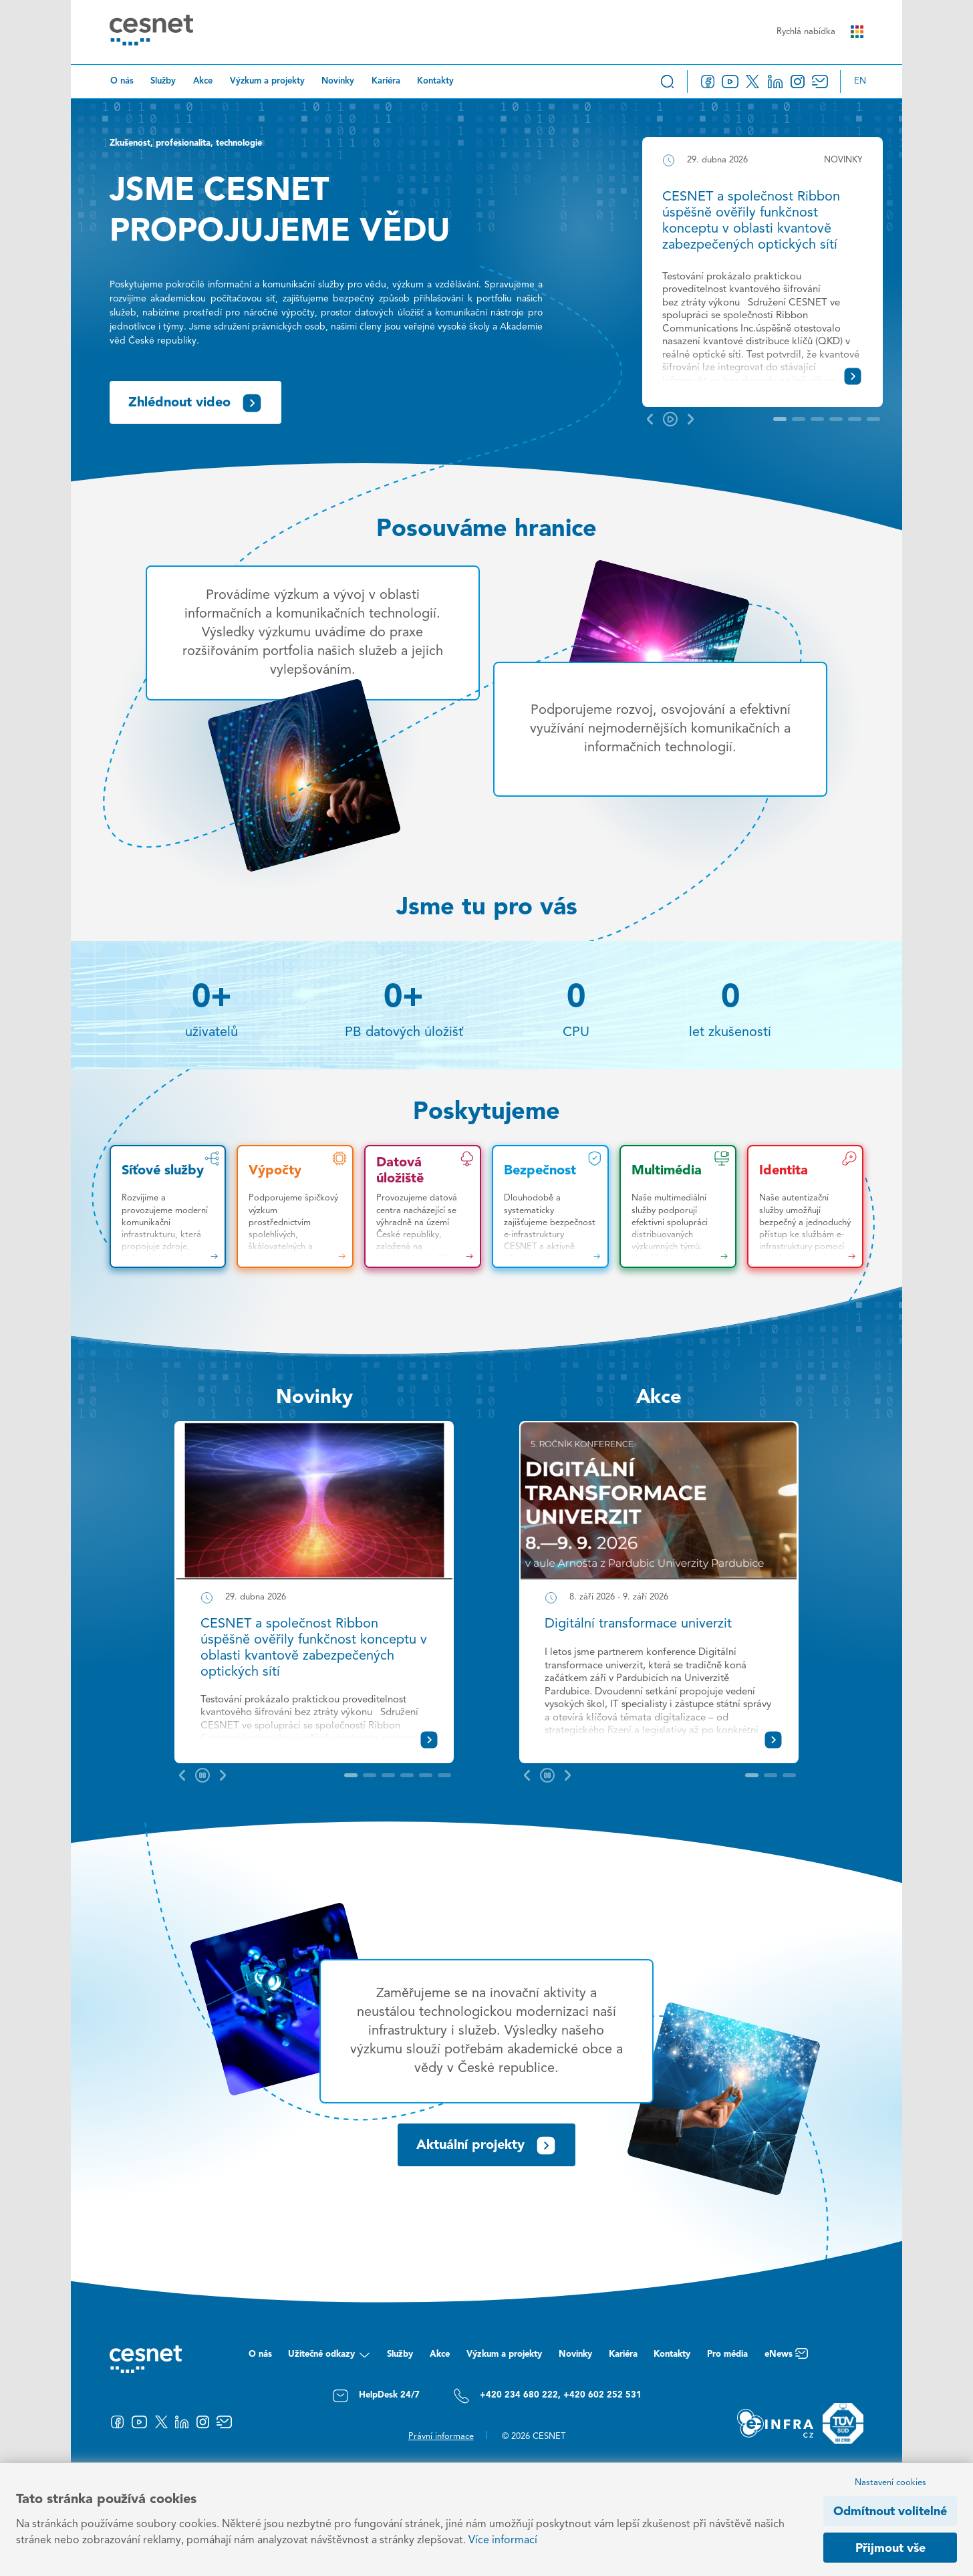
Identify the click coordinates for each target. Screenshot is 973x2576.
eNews (786, 2357)
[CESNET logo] (151, 32)
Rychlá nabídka (820, 31)
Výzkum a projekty (267, 81)
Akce (203, 81)
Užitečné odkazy (329, 2357)
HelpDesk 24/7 (376, 2396)
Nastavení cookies (890, 2482)
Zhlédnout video (195, 403)
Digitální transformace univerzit (638, 1624)
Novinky (337, 81)
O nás (122, 81)
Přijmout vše (890, 2549)
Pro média (727, 2354)
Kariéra (386, 81)
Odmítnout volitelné (890, 2512)
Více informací (502, 2540)
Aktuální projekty (486, 2145)
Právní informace (441, 2436)
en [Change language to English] (860, 81)
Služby (163, 81)
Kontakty (435, 81)
